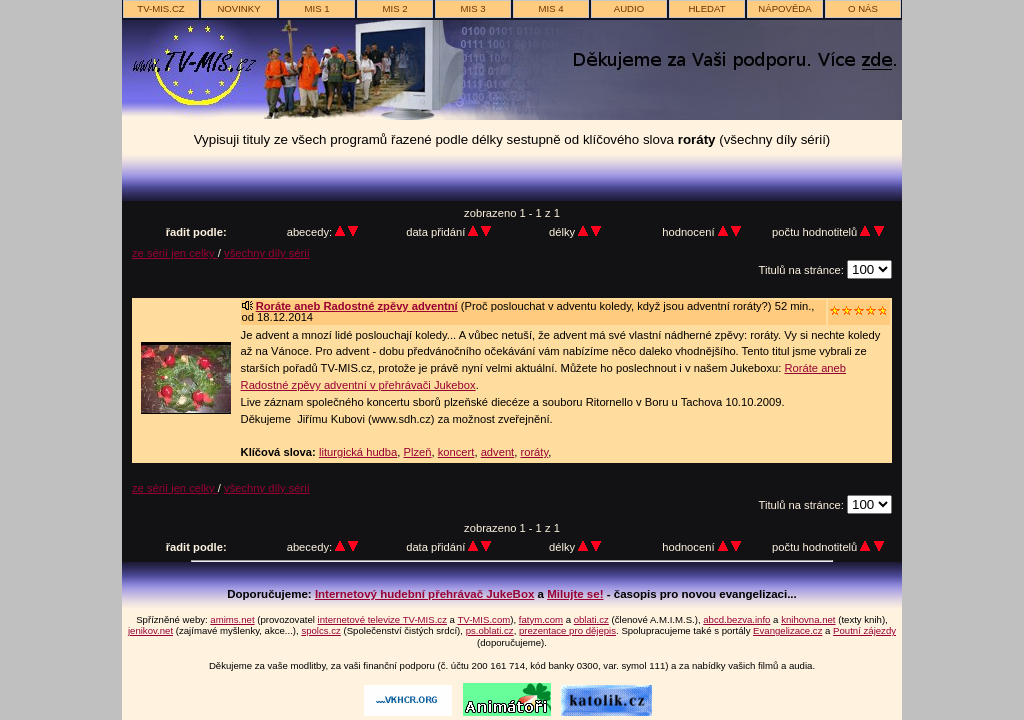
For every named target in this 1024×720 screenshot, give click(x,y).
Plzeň (418, 452)
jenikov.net (150, 630)
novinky (238, 8)
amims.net (232, 619)
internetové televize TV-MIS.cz (382, 619)
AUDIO (629, 8)
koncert (456, 452)
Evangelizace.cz (787, 630)
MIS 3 (472, 8)
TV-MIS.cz (160, 8)
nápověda (784, 8)
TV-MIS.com (483, 619)
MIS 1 (316, 8)
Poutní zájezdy (864, 630)
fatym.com (541, 619)
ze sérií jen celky (175, 253)
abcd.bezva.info (736, 619)
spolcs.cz (320, 630)
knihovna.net (808, 619)
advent (498, 452)
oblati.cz (591, 619)
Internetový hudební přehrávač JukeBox (425, 594)
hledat (706, 8)
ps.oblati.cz (490, 630)
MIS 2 (394, 8)
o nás (863, 8)
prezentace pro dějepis (567, 630)
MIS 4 (550, 8)
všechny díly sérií (267, 253)
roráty (534, 452)
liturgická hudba (358, 452)
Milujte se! (575, 594)
